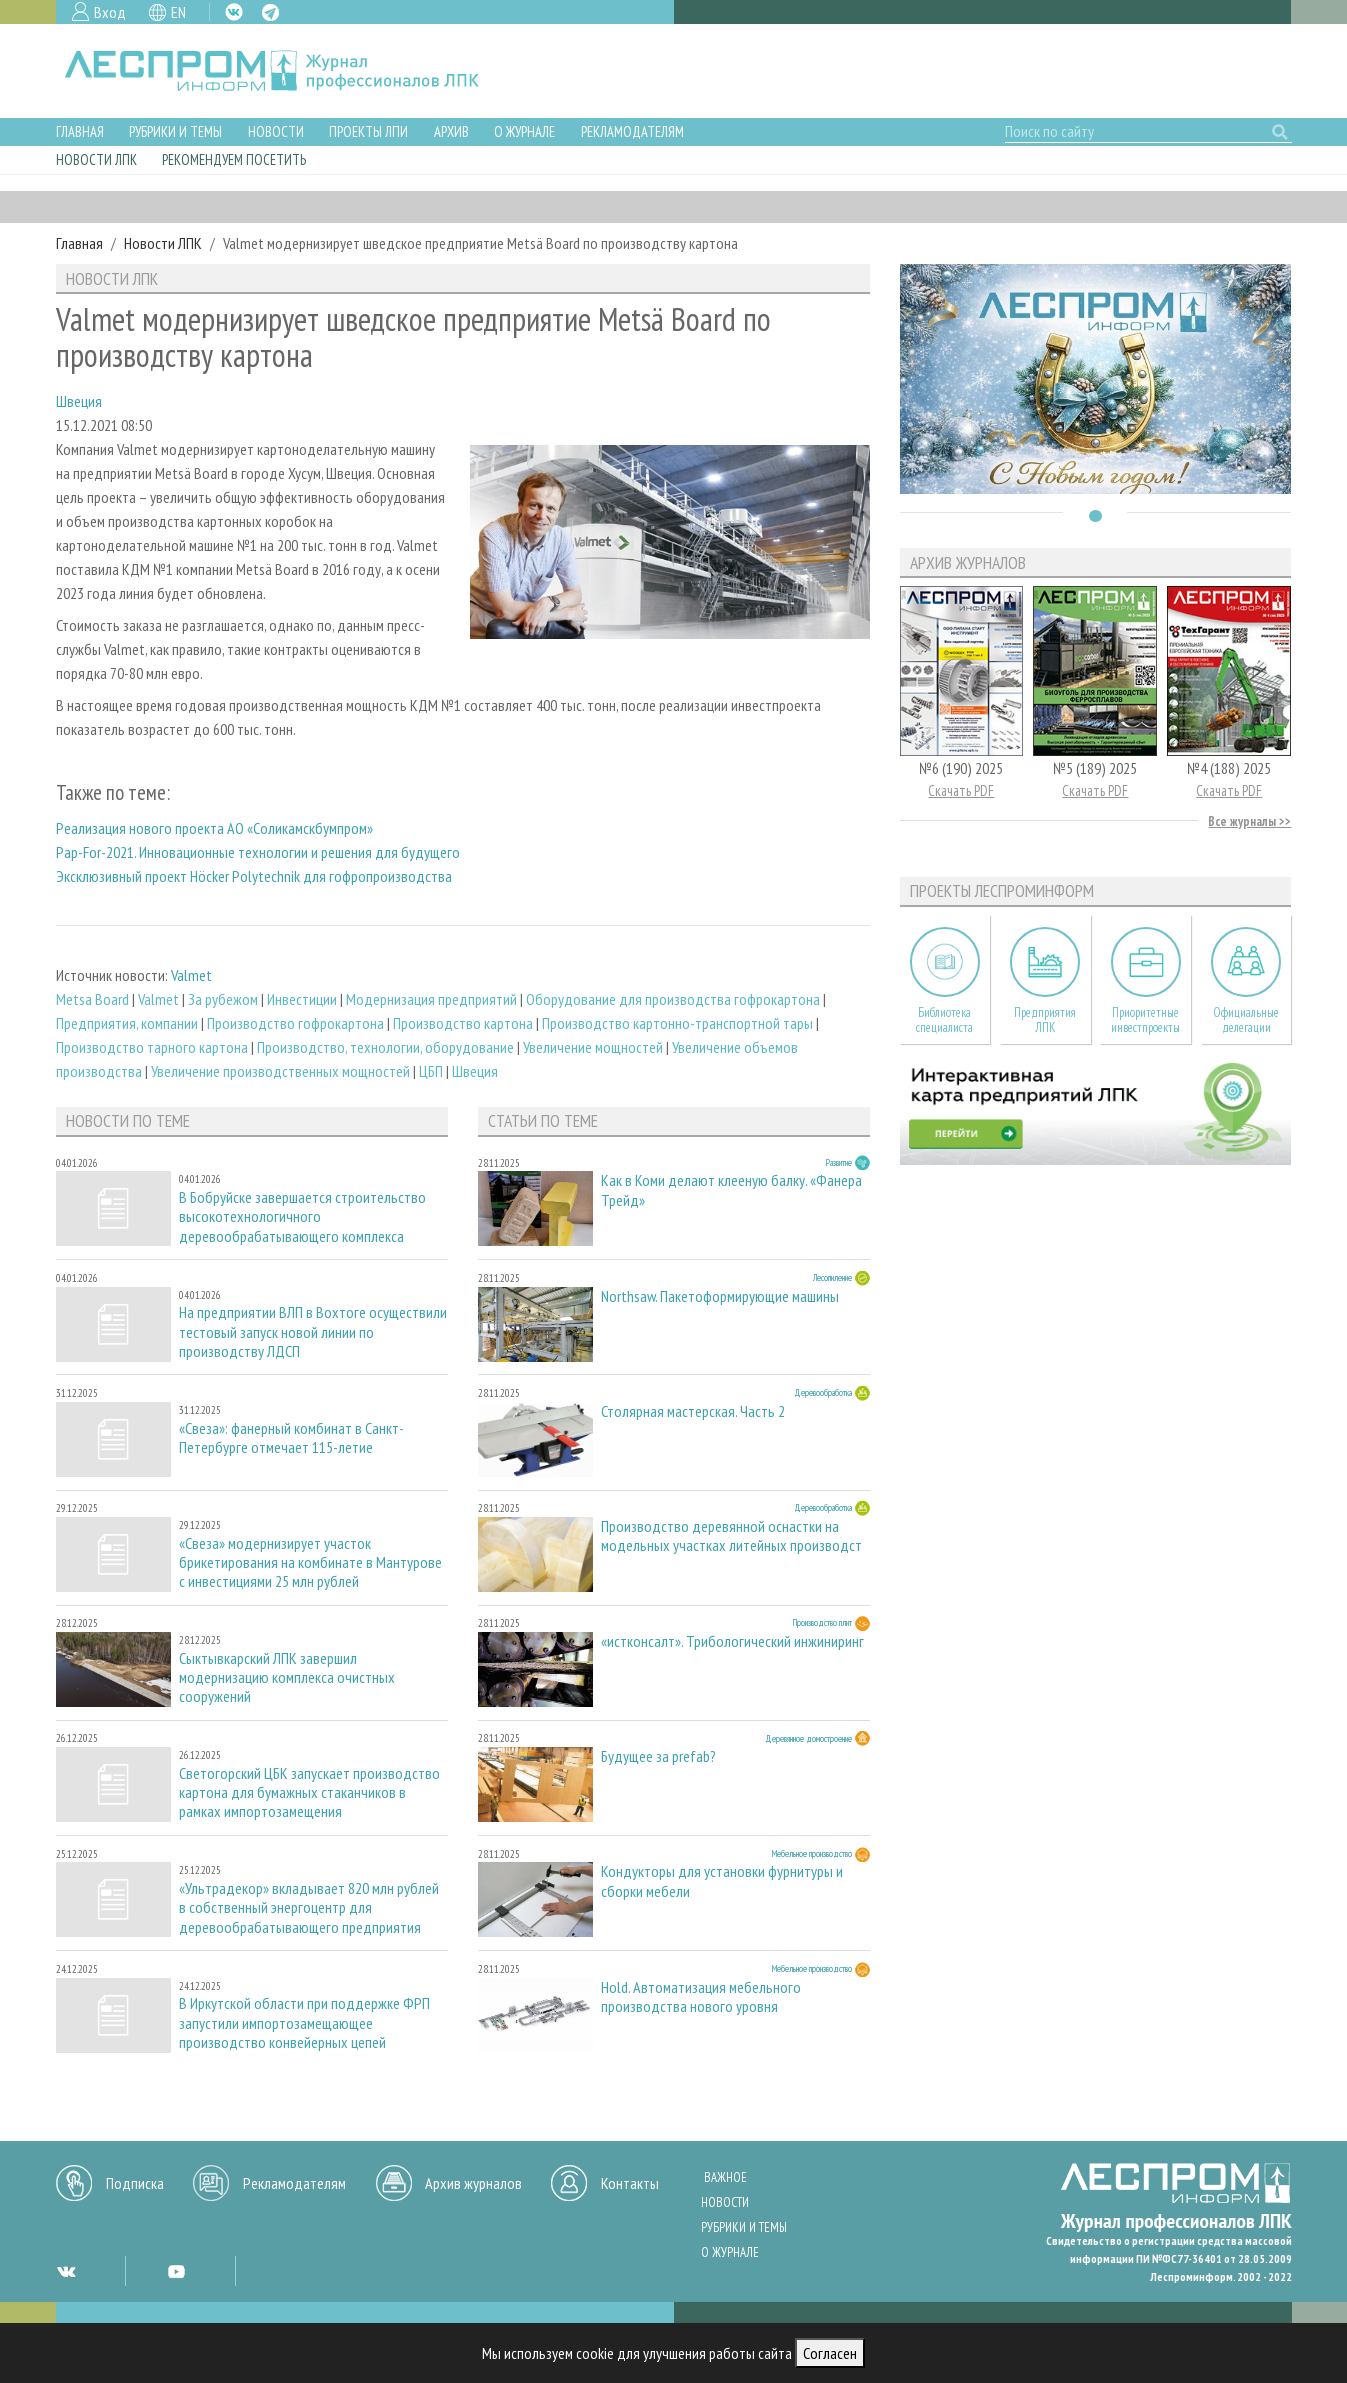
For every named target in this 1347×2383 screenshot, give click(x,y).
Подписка (135, 2183)
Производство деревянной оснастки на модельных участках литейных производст (731, 1536)
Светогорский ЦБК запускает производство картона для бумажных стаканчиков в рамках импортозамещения (309, 1792)
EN (178, 12)
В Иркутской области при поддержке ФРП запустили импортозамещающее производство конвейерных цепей (304, 2022)
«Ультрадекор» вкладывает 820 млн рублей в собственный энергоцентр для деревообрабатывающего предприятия (309, 1907)
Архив (451, 131)
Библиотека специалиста (944, 1020)
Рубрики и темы (175, 131)
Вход (110, 12)
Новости (276, 131)
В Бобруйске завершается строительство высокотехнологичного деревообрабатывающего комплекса (302, 1216)
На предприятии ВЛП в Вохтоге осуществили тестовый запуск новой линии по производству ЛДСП (313, 1331)
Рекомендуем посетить (234, 159)
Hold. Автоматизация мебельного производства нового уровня (701, 1997)
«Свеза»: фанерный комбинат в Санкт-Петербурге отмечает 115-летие (291, 1438)
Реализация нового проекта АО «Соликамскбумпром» (214, 828)
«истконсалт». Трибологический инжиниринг (732, 1641)
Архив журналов (473, 2183)
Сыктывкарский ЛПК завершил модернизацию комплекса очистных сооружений (287, 1677)
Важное (725, 2177)
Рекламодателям (632, 131)
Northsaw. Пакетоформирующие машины (720, 1296)
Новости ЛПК (96, 159)
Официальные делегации (1246, 1020)
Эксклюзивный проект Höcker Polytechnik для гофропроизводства (254, 876)
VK (234, 12)
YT (176, 2271)
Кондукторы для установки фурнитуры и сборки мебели (722, 1881)
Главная (80, 131)
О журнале (524, 131)
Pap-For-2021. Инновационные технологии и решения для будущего (258, 852)
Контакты (630, 2183)
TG (270, 12)
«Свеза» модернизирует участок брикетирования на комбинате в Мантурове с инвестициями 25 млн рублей (310, 1562)
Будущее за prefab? (658, 1756)
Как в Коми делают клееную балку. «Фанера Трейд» (731, 1190)
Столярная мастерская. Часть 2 (693, 1411)
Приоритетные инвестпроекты (1145, 1020)
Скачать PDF (961, 790)
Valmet (191, 975)
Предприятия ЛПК (1045, 1020)
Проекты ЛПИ (368, 131)
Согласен (830, 2353)
